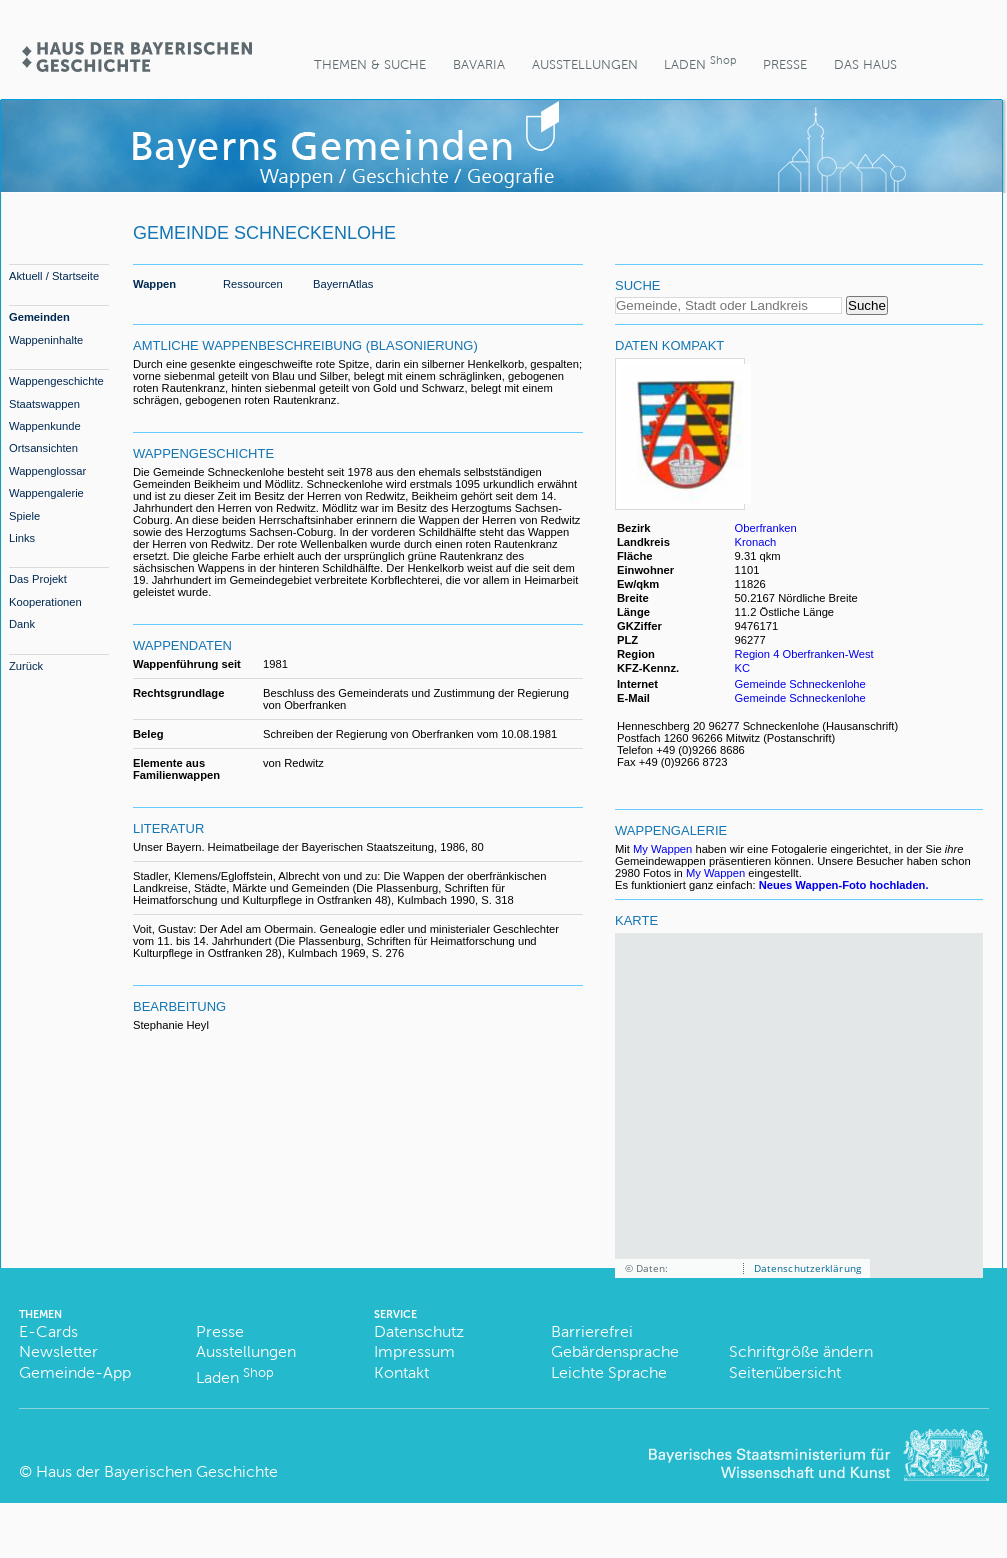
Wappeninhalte (46, 340)
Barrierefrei (592, 1331)
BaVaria (479, 64)
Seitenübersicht (785, 1372)
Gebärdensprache (615, 1351)
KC (744, 668)
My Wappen (662, 849)
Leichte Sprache (609, 1372)
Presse (785, 64)
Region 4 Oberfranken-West (804, 654)
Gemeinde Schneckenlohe (800, 684)
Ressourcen (253, 284)
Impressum (414, 1351)
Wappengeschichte (56, 381)
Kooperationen (45, 602)
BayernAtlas (343, 284)
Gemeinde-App (75, 1372)
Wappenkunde (45, 426)
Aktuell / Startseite (54, 276)
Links (22, 538)
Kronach (756, 542)
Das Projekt (38, 579)
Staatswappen (44, 404)
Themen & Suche (370, 64)
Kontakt (401, 1372)
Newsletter (58, 1351)
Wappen (154, 284)
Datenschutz (419, 1331)
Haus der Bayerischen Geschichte (157, 1471)
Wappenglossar (47, 471)
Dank (22, 624)
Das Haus (865, 64)
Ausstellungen (585, 64)
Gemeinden (39, 317)
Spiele (24, 516)
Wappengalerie (46, 493)
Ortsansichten (43, 448)
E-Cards (48, 1331)
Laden (700, 62)
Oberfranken (766, 528)
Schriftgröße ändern (801, 1351)
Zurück (26, 666)
